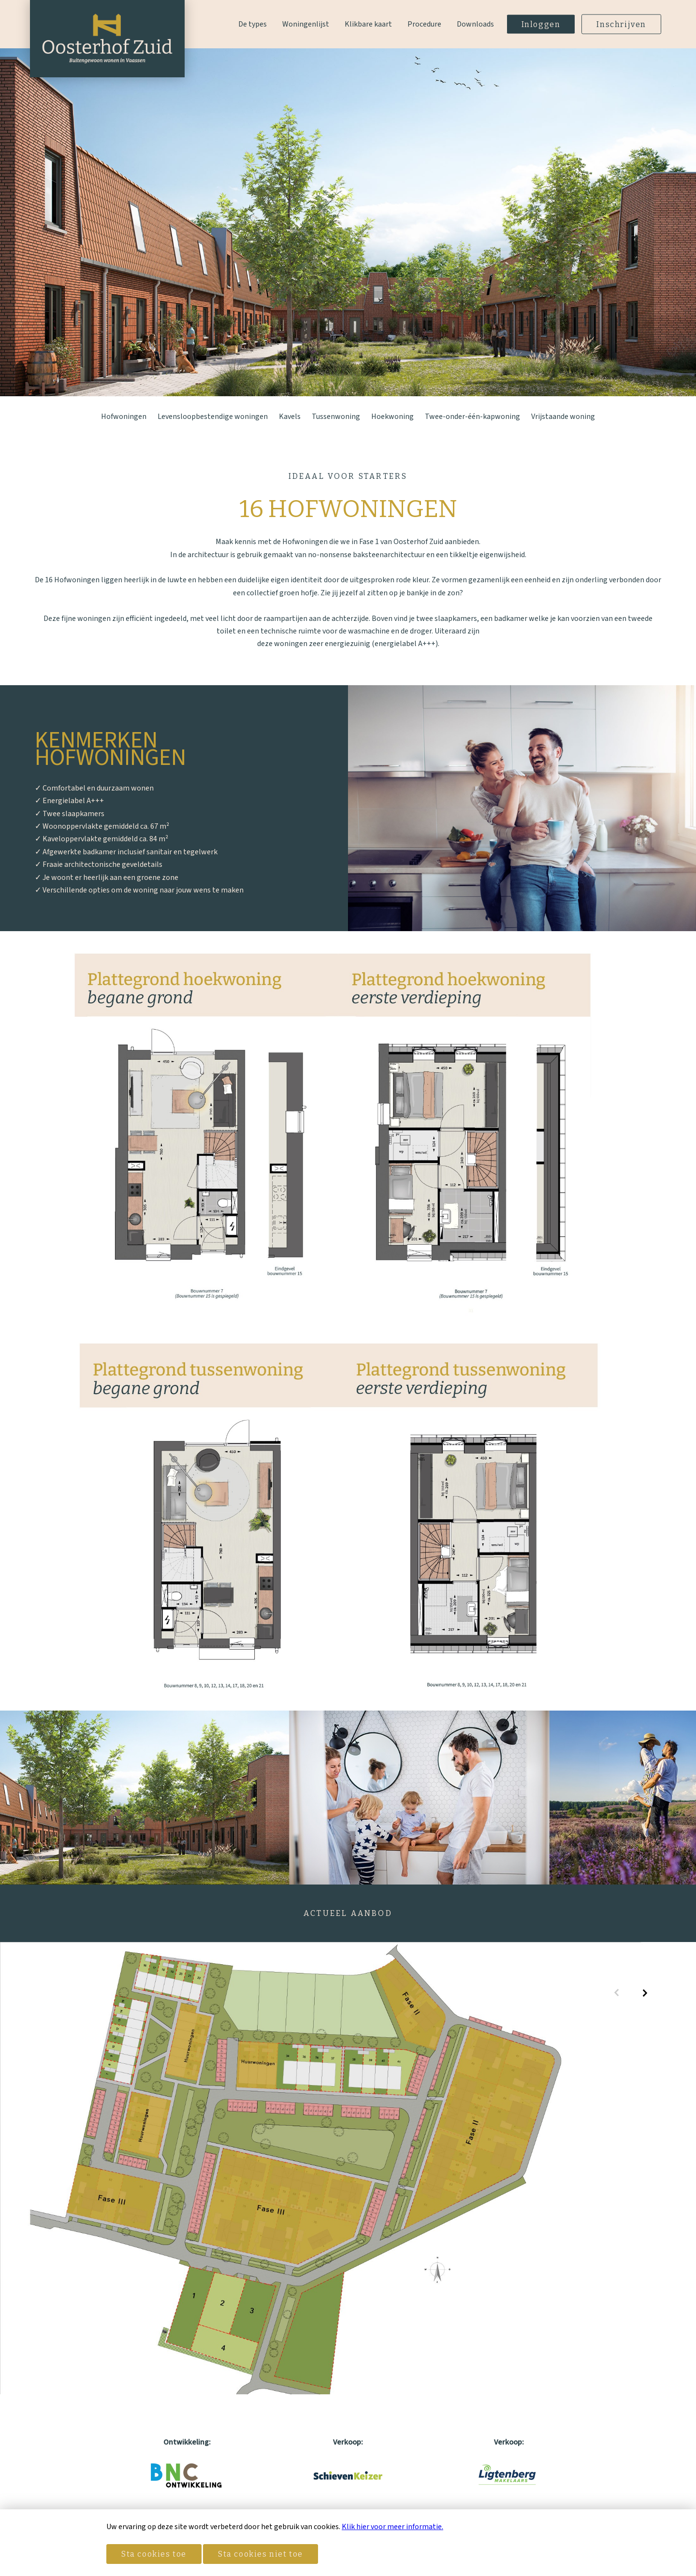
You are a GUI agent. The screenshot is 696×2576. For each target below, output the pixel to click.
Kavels (290, 416)
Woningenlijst (305, 24)
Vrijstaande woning (563, 416)
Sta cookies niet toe (260, 2554)
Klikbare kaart (368, 24)
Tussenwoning (336, 416)
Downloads (475, 24)
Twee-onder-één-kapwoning (472, 416)
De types (252, 24)
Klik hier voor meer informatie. (392, 2526)
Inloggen (541, 24)
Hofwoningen (123, 416)
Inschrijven (621, 24)
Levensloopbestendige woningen (213, 416)
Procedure (424, 24)
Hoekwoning (392, 416)
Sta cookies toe (154, 2554)
